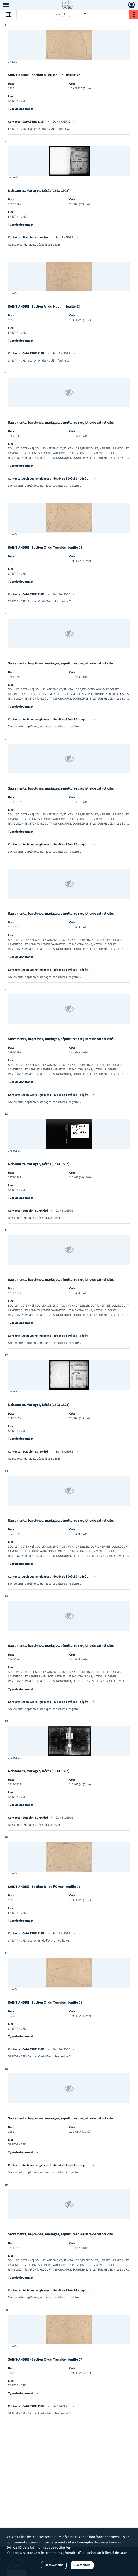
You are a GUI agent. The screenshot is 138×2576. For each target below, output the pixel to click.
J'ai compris (82, 2565)
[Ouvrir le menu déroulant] (6, 5)
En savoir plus (53, 2565)
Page (57, 14)
